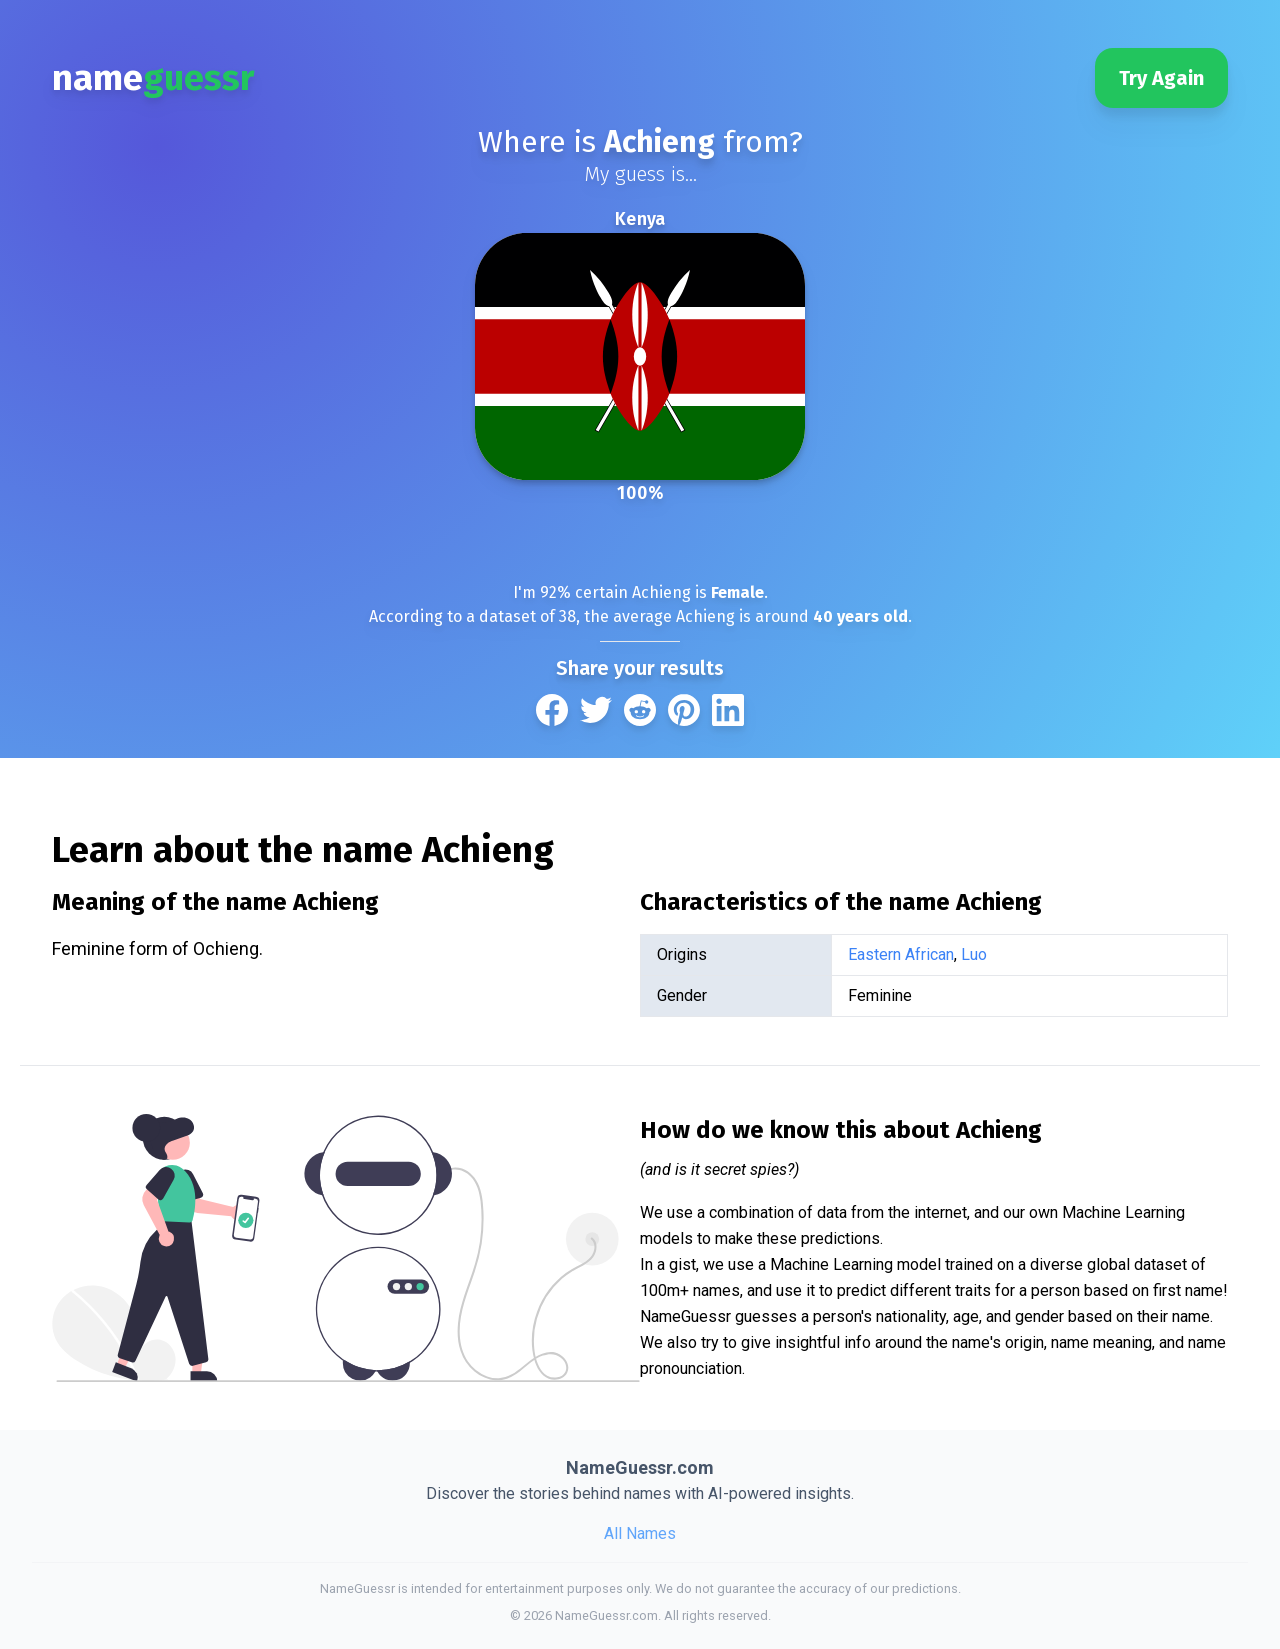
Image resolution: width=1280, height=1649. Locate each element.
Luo (974, 954)
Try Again (1161, 78)
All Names (640, 1533)
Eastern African (901, 954)
